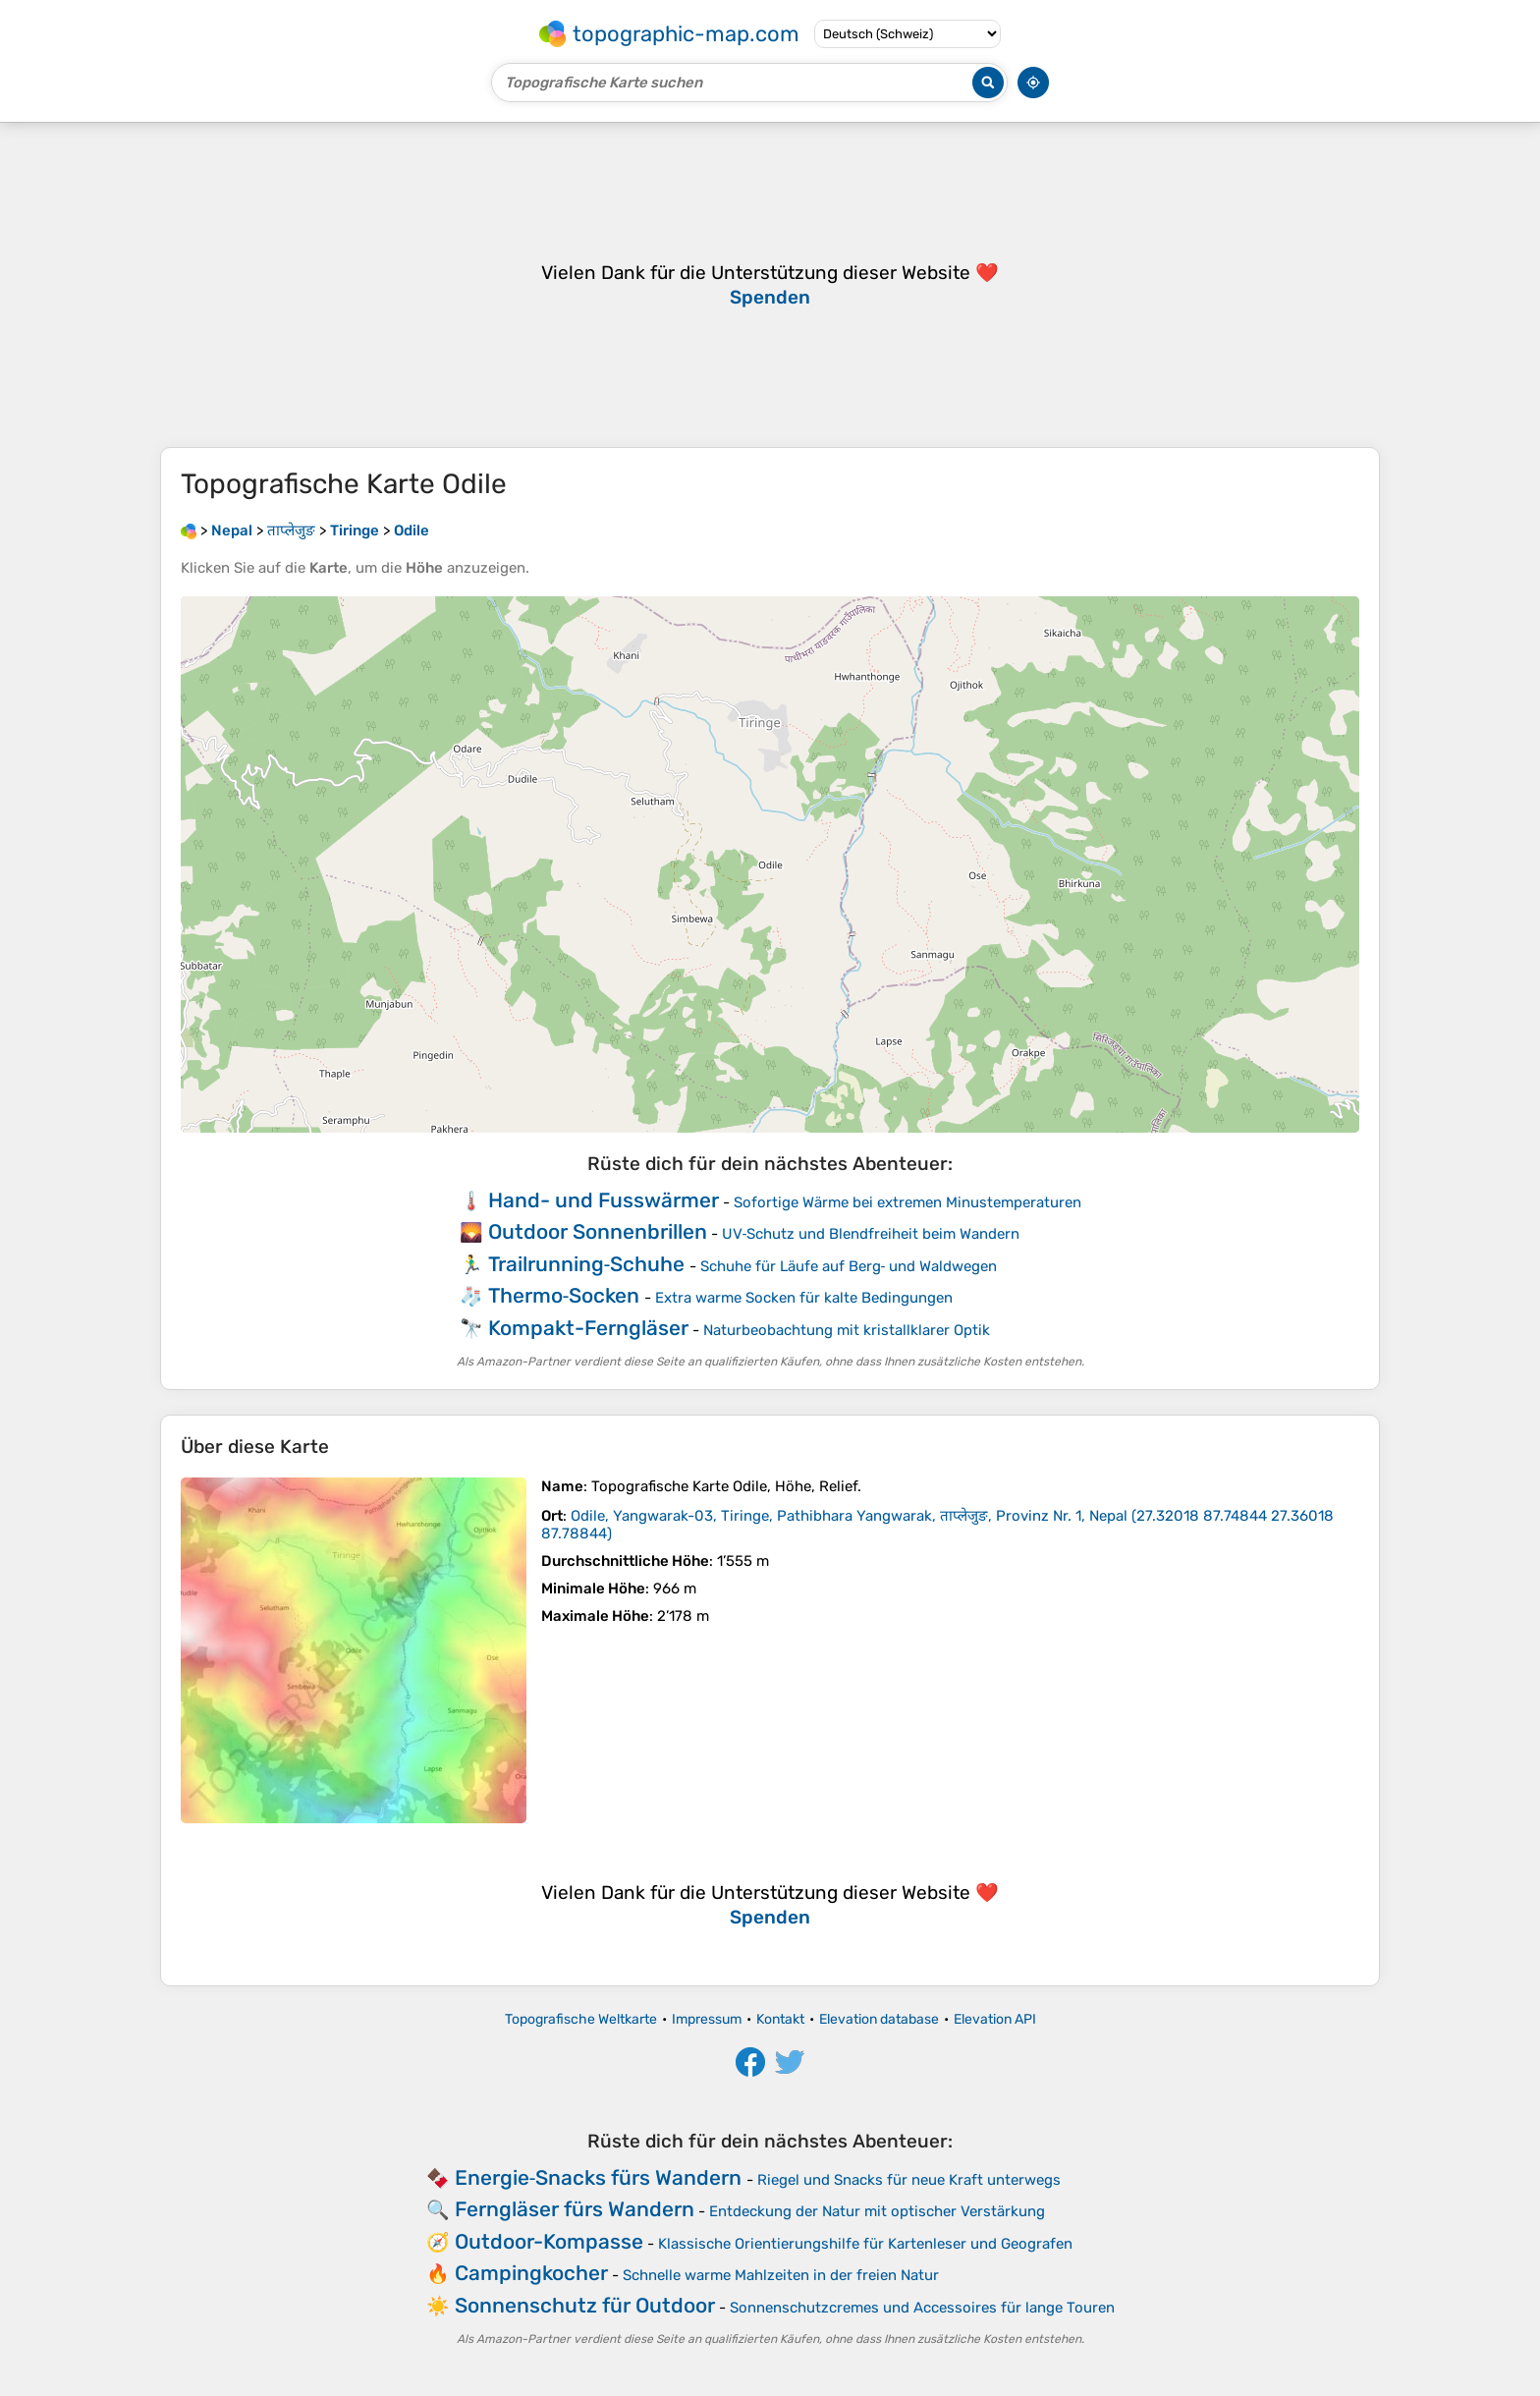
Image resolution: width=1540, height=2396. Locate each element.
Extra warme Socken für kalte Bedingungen (804, 1298)
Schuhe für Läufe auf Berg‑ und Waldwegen (849, 1266)
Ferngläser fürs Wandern (574, 2209)
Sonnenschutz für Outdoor (585, 2305)
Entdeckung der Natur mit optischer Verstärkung (877, 2211)
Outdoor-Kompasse (549, 2241)
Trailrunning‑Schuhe (587, 1264)
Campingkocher (531, 2272)
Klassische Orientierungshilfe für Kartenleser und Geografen (865, 2244)
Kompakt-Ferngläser (588, 1327)
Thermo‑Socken (564, 1295)
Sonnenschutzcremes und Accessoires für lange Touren (922, 2307)
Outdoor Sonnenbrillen (597, 1231)
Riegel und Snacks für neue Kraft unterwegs (909, 2180)
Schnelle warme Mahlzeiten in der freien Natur (781, 2275)
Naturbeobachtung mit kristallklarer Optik (846, 1330)
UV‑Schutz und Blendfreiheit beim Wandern (871, 1234)
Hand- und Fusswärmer (603, 1200)
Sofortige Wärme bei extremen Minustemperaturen (907, 1202)
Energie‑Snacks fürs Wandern (598, 2177)
